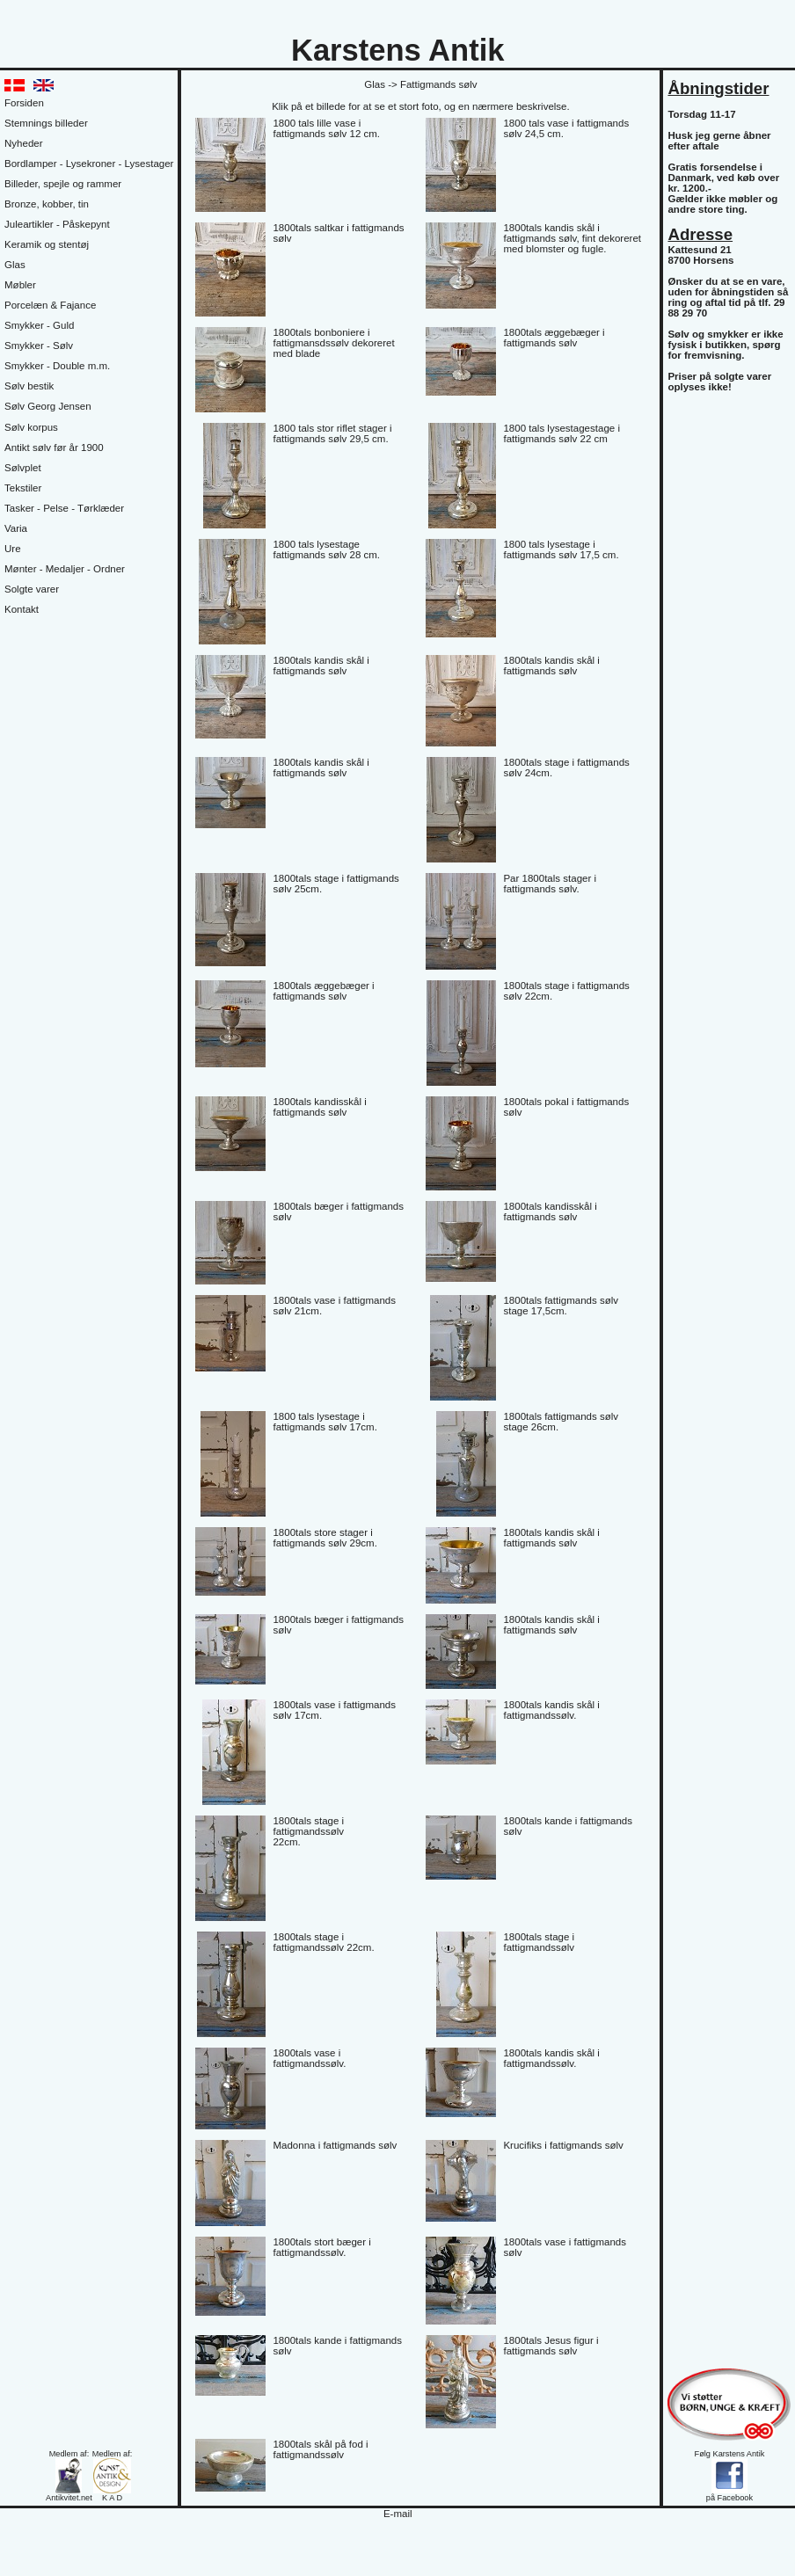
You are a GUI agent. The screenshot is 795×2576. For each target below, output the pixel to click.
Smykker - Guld (39, 325)
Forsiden (24, 103)
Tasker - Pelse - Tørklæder (64, 508)
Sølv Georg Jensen (47, 406)
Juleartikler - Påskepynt (57, 224)
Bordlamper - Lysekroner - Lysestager (88, 163)
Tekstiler (22, 488)
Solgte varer (31, 589)
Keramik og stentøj (46, 244)
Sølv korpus (31, 427)
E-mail (397, 2513)
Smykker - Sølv (38, 345)
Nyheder (23, 143)
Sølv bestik (29, 386)
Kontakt (21, 609)
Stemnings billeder (46, 123)
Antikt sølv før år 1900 (54, 447)
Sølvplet (22, 467)
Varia (15, 528)
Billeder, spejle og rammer (62, 183)
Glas (15, 264)
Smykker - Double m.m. (57, 365)
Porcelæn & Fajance (50, 305)
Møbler (20, 285)
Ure (12, 548)
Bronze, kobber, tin (46, 204)
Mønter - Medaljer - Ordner (64, 569)
